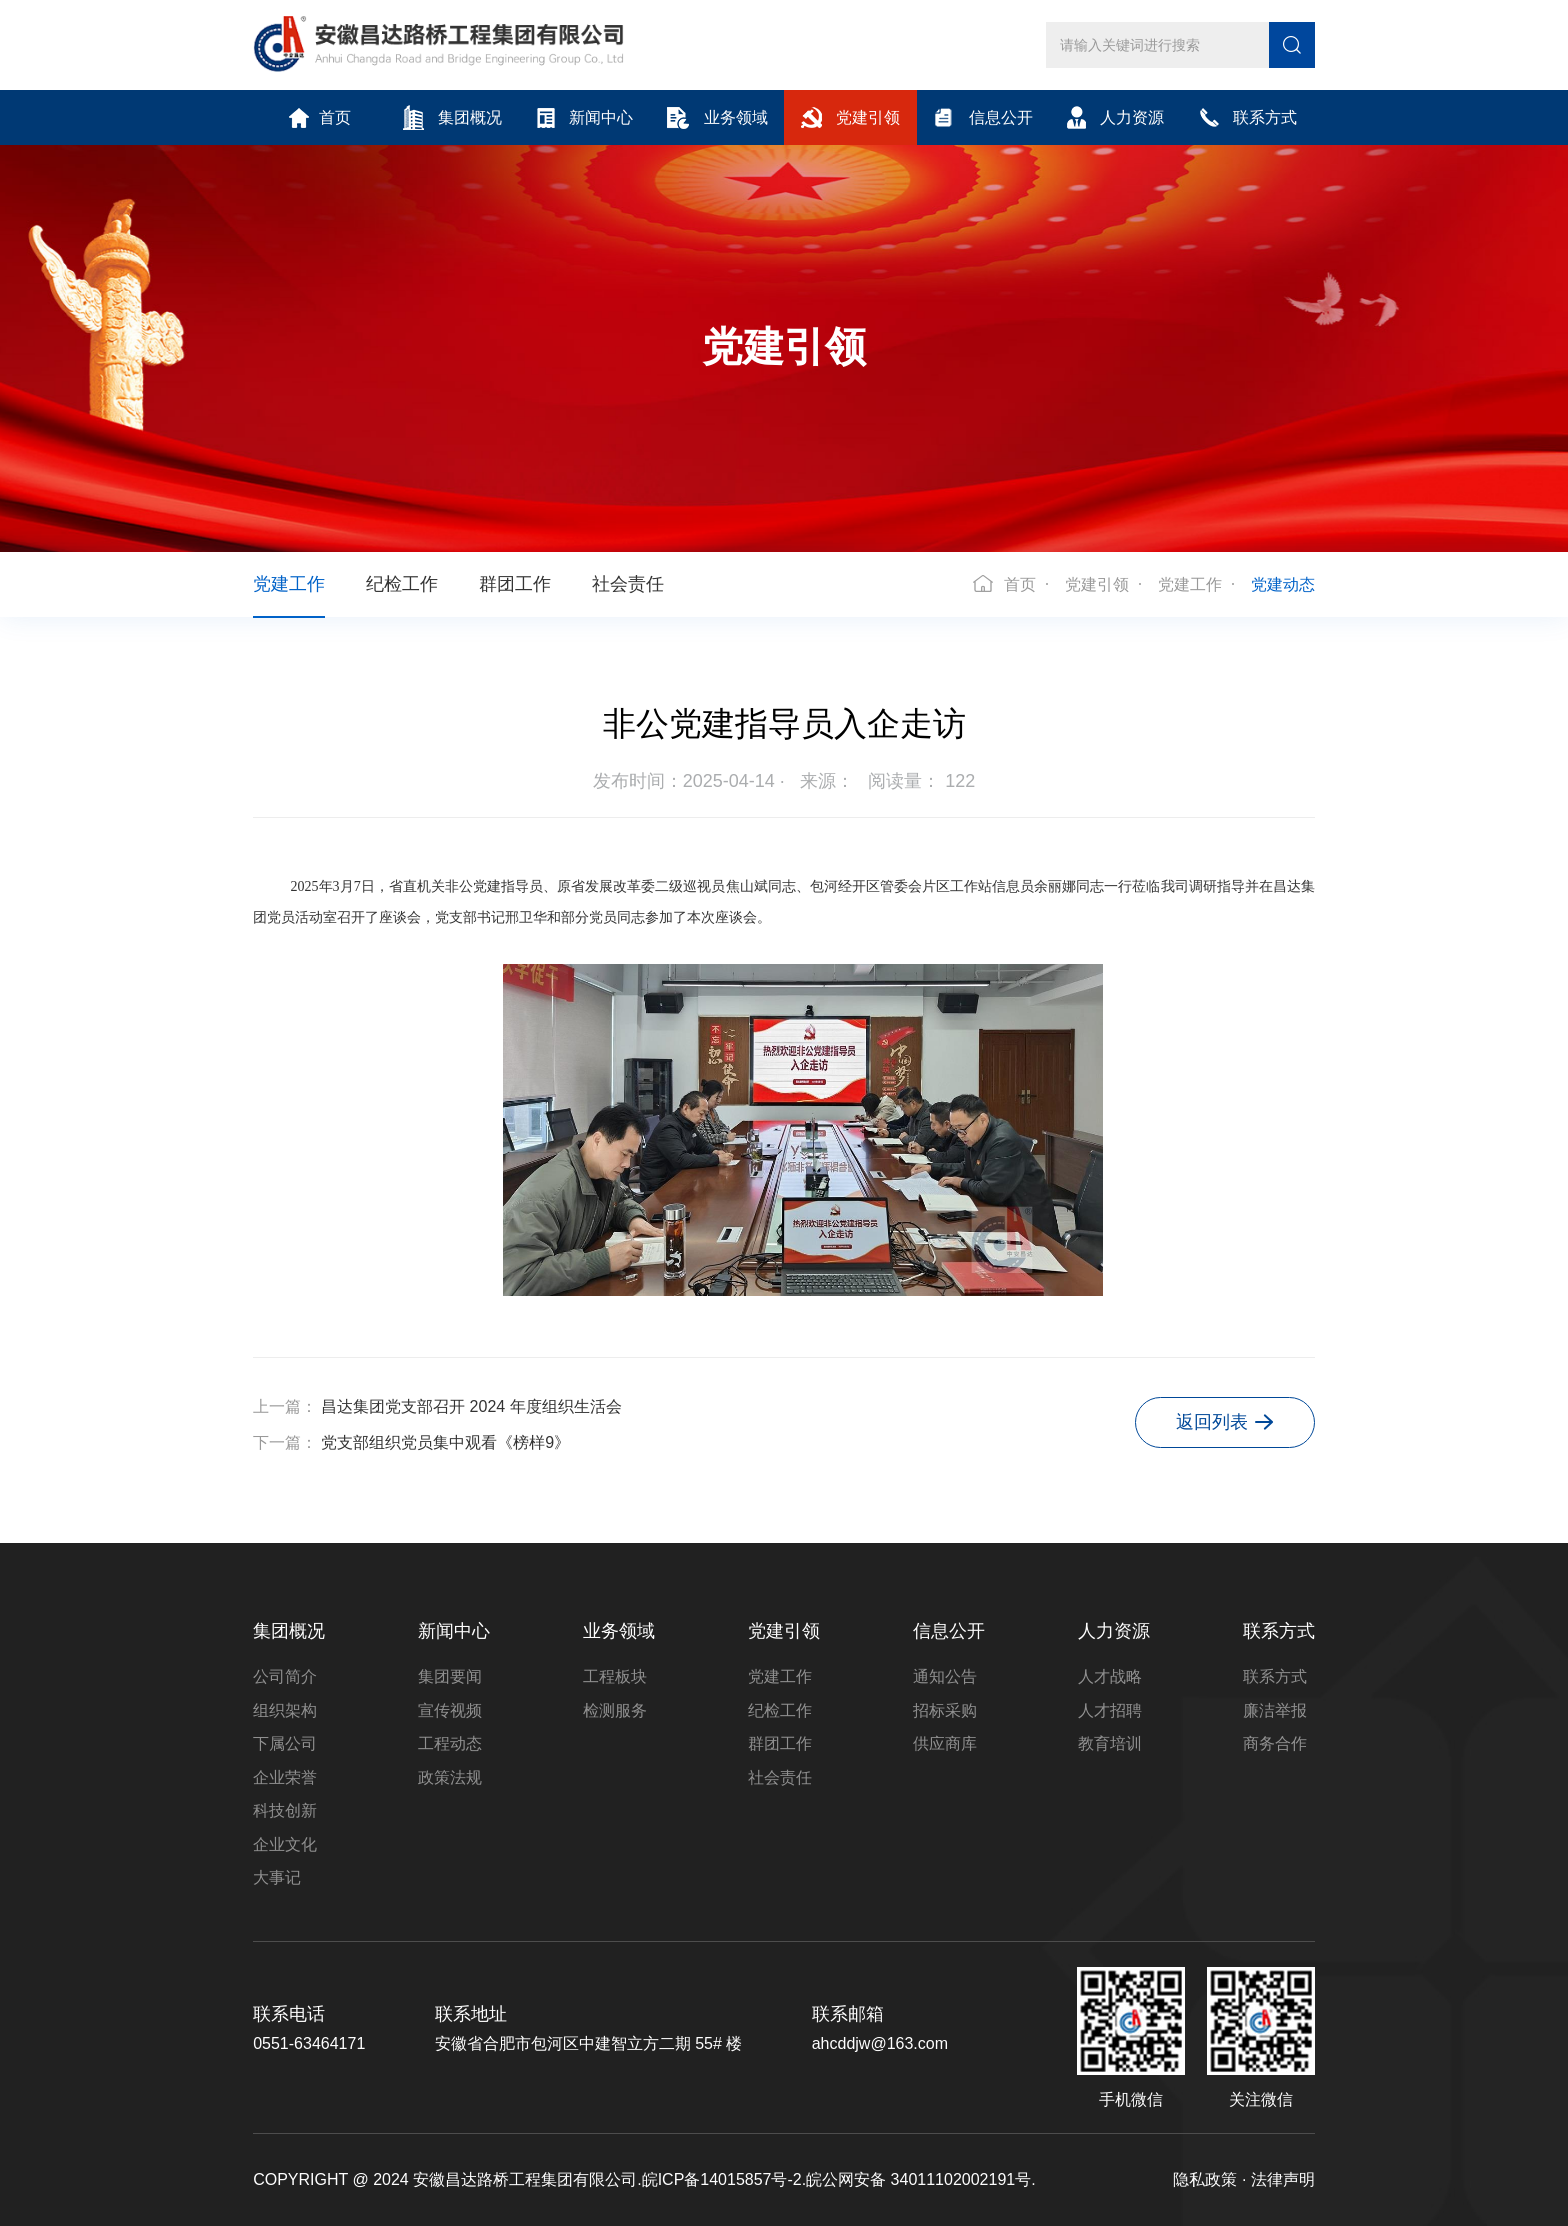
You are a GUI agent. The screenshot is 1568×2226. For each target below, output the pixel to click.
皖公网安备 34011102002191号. (920, 2179)
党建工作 (289, 584)
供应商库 (945, 1743)
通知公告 (945, 1676)
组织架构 (285, 1710)
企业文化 (285, 1844)
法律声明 (1283, 2179)
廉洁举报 (1275, 1710)
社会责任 (628, 584)
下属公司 (285, 1743)
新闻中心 (585, 118)
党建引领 (850, 117)
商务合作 (1275, 1743)
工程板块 (615, 1676)
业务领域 (717, 118)
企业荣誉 (285, 1777)
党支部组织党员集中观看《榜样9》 (445, 1442)
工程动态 (450, 1743)
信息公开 (982, 117)
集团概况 (452, 117)
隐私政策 (1205, 2179)
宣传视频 (450, 1710)
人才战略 (1110, 1676)
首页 (320, 118)
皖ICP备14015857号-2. (724, 2179)
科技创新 (285, 1810)
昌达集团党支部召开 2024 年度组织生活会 (471, 1406)
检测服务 (615, 1710)
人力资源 (1115, 117)
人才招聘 (1110, 1710)
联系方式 (1248, 117)
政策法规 (450, 1777)
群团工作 (515, 584)
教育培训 (1110, 1743)
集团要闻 (450, 1676)
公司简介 (285, 1676)
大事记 (277, 1877)
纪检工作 (402, 584)
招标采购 (945, 1710)
